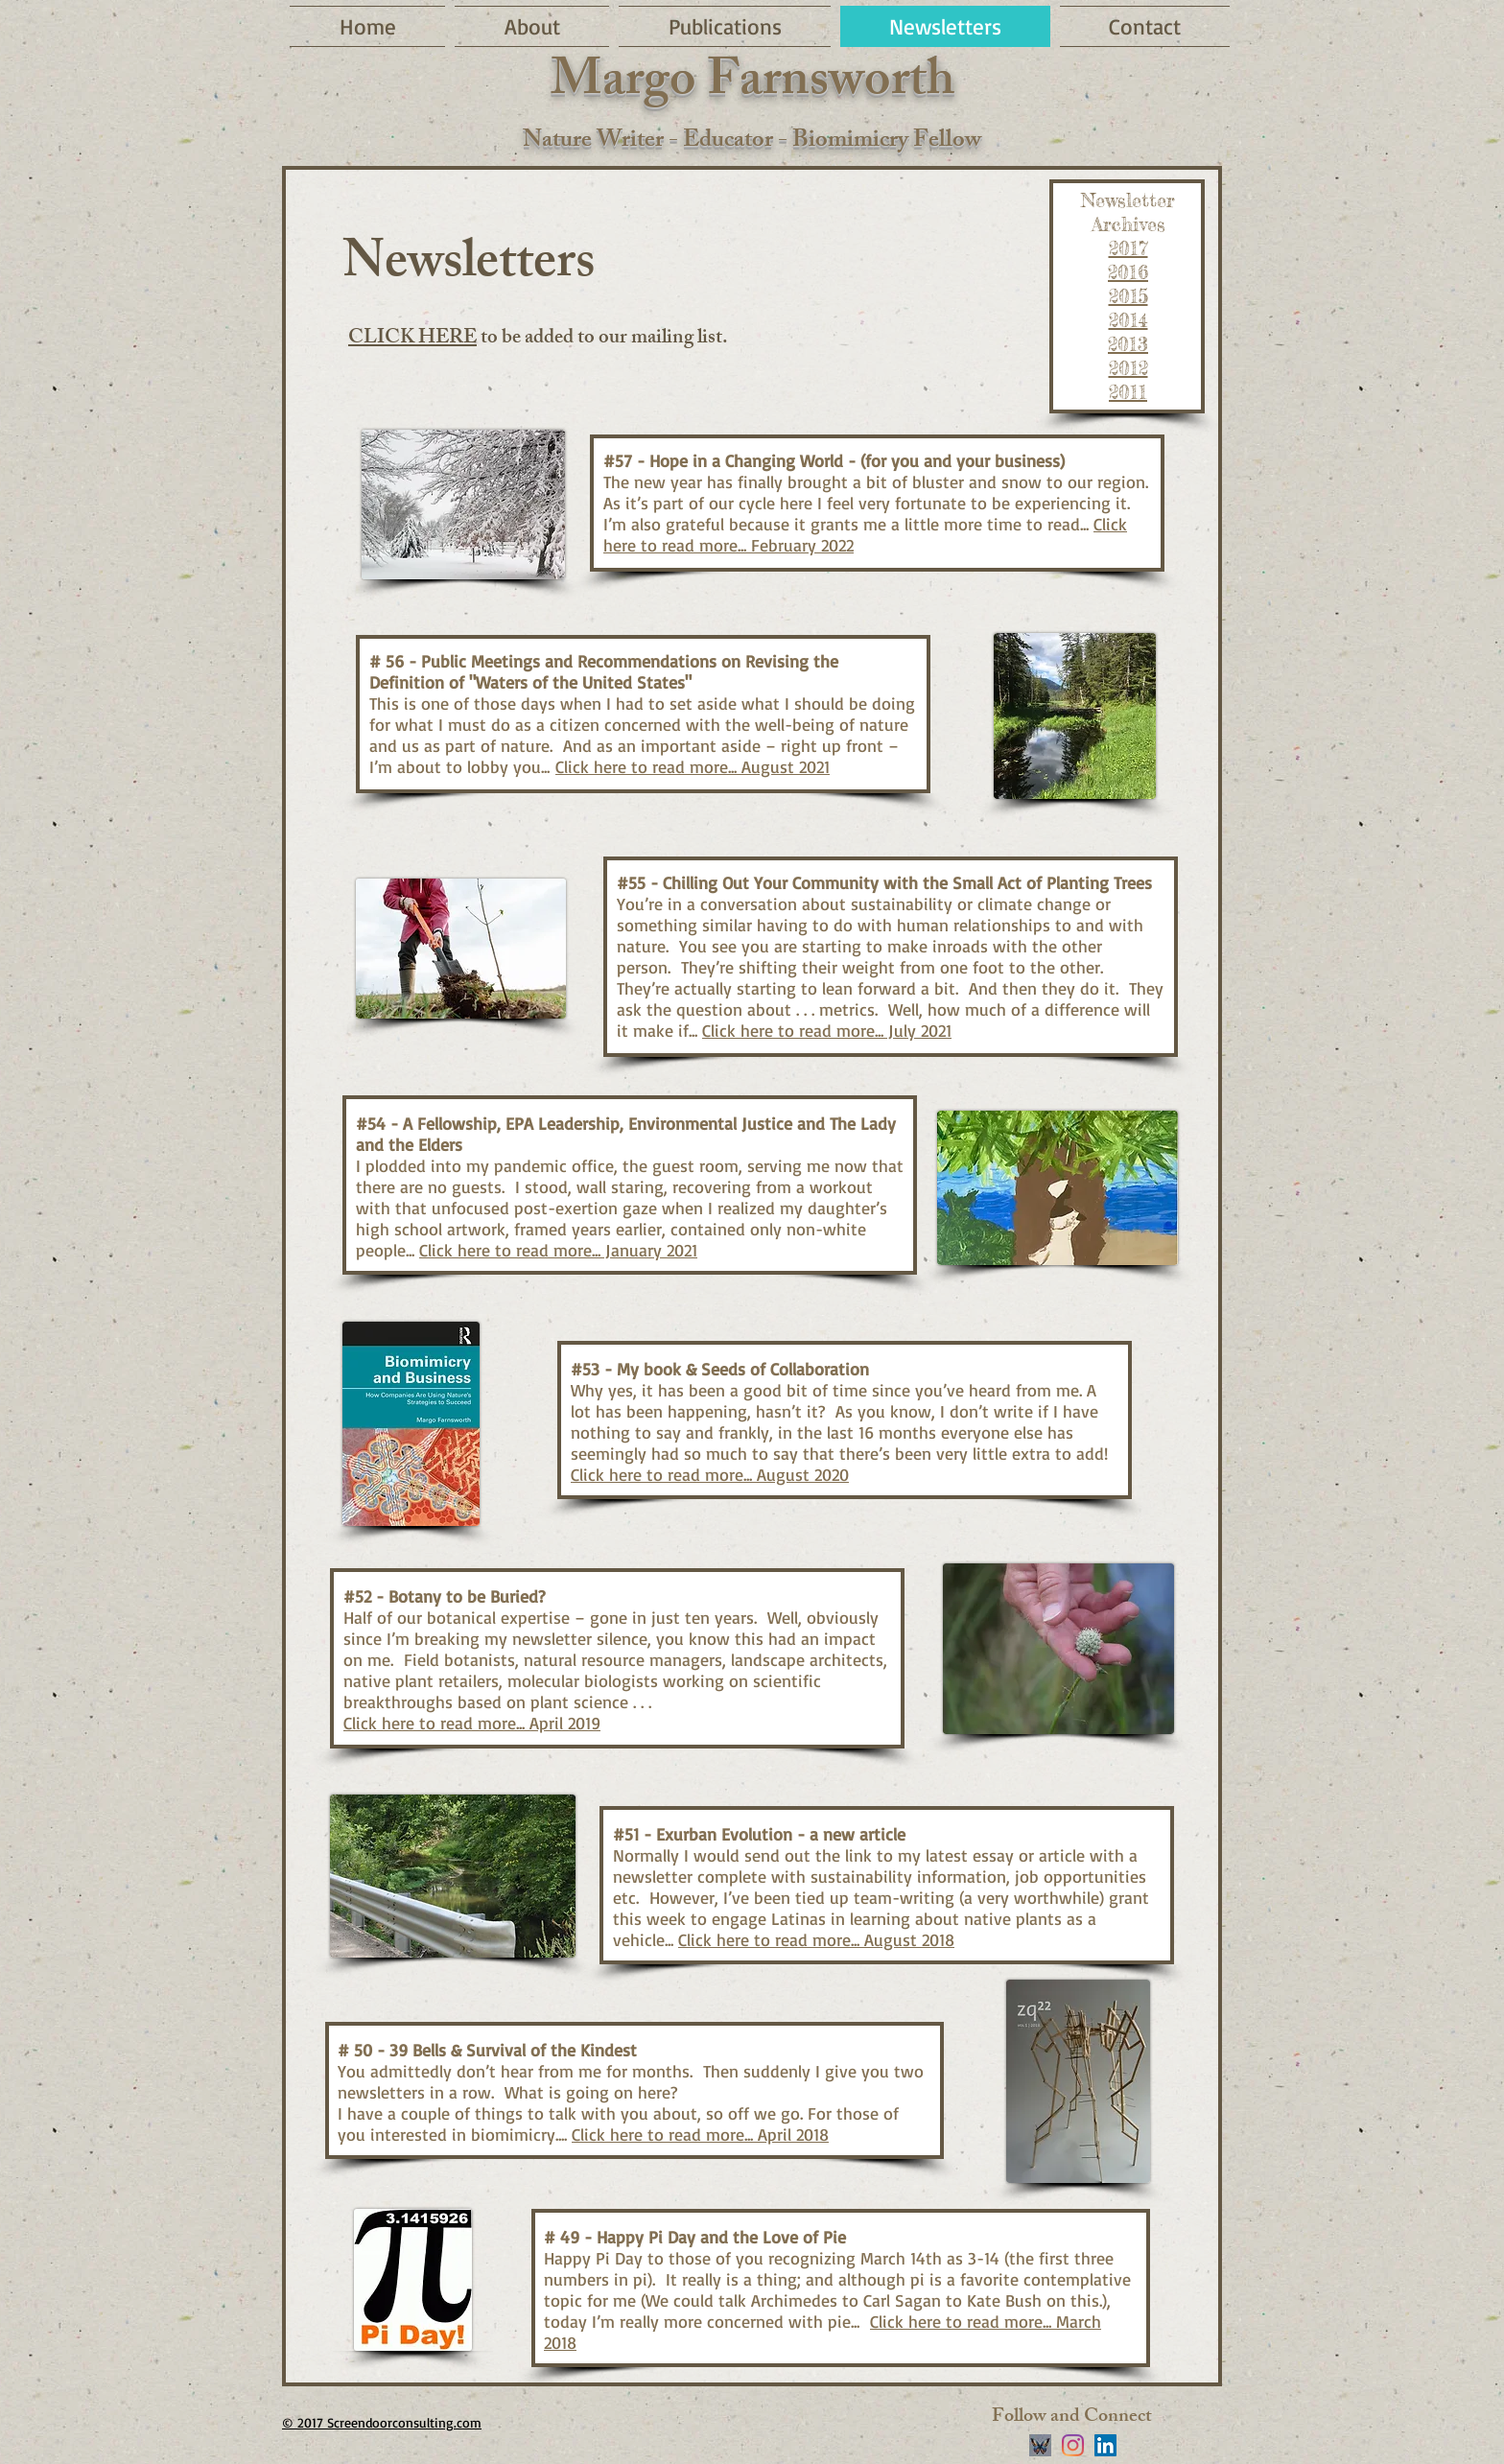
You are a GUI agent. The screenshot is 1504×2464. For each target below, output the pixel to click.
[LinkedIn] (1105, 2445)
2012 (1128, 368)
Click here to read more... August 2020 (710, 1474)
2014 (1128, 320)
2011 (1128, 392)
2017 (1128, 248)
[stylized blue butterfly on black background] (1040, 2445)
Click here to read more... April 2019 (471, 1722)
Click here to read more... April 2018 (700, 2134)
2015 (1128, 296)
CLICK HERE (412, 339)
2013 (1128, 344)
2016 (1128, 272)
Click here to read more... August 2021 (692, 766)
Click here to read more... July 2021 (827, 1030)
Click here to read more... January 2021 (558, 1249)
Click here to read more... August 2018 (816, 1939)
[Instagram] (1073, 2445)
